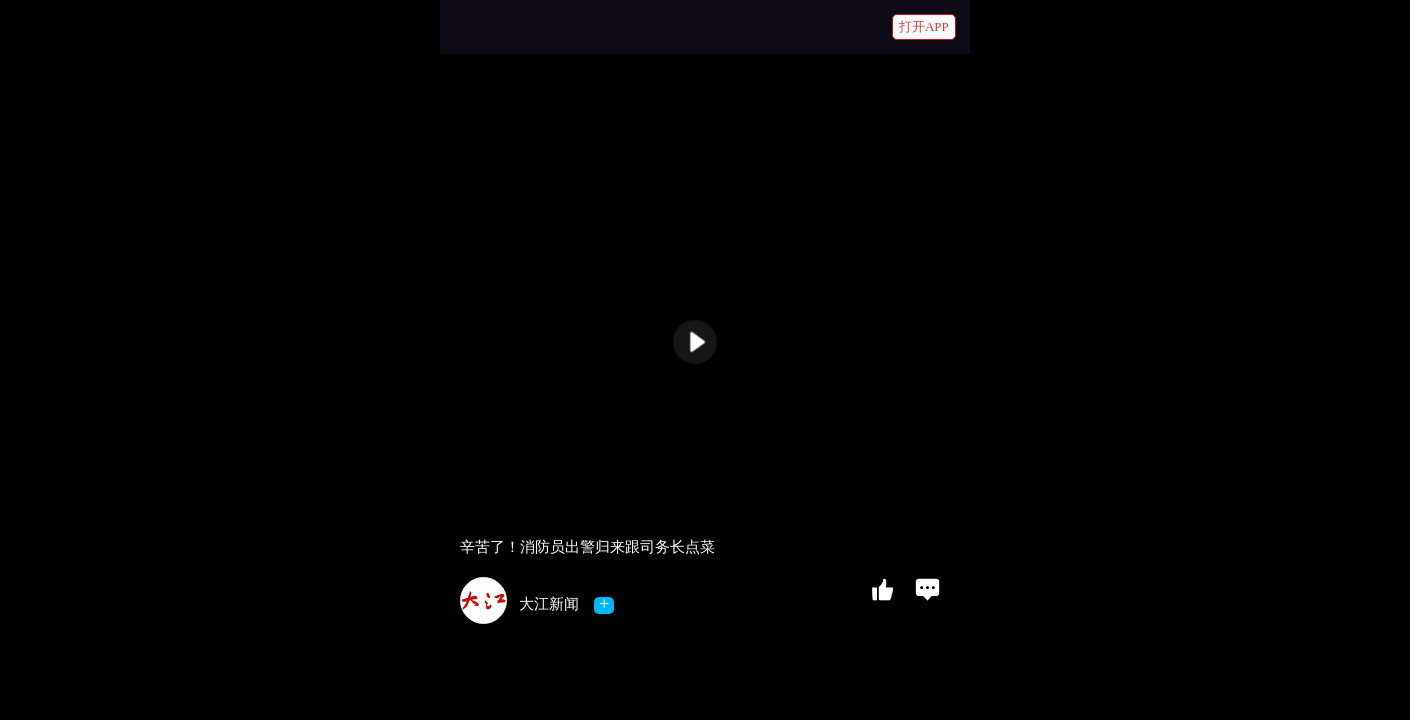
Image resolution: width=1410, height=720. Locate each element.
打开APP (924, 26)
